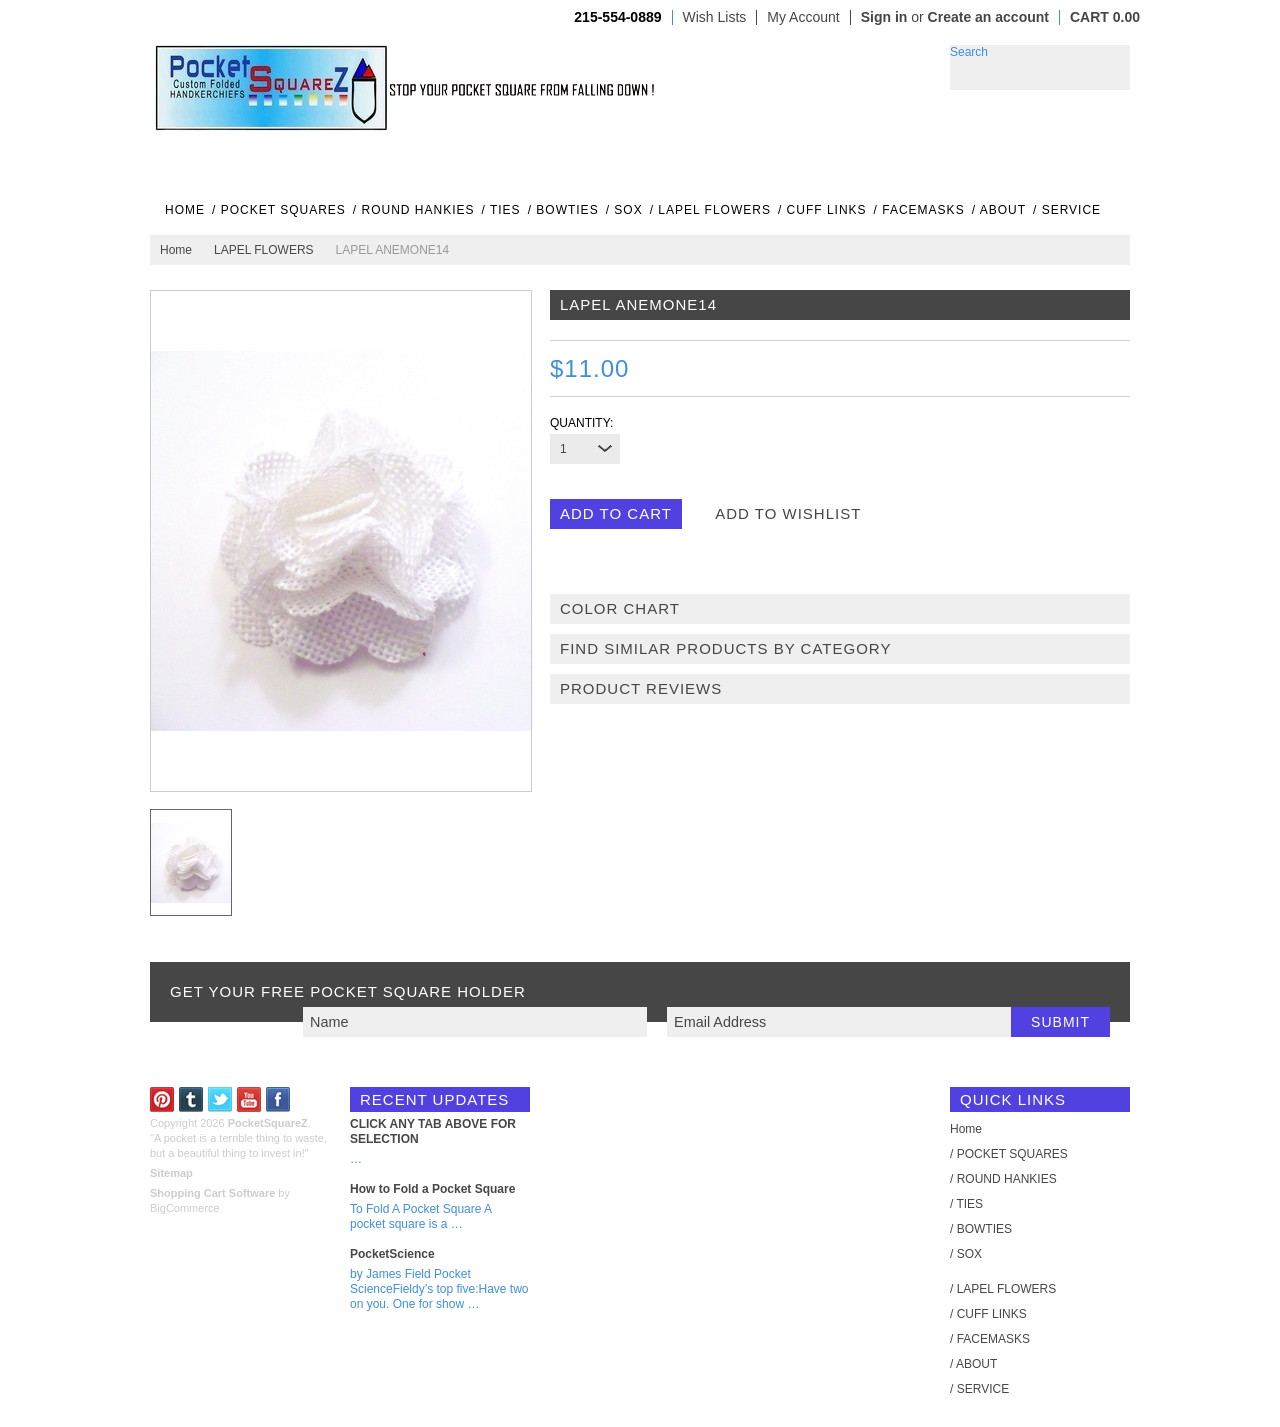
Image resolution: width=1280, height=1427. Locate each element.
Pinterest (162, 1099)
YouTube (249, 1099)
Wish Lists (715, 17)
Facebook (278, 1099)
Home (176, 250)
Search (969, 52)
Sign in (884, 17)
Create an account (988, 17)
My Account (803, 17)
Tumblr (191, 1099)
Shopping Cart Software (212, 1193)
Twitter (220, 1099)
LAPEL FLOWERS (264, 250)
